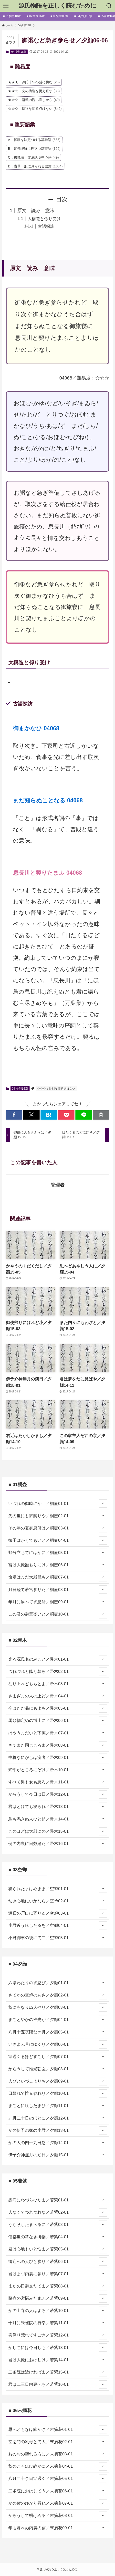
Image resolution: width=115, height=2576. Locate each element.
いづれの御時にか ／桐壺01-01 (57, 1503)
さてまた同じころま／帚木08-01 (57, 1745)
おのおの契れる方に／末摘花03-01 (57, 2454)
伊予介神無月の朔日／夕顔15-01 (57, 2155)
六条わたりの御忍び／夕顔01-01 (57, 1983)
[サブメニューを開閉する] (103, 1503)
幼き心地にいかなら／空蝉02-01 (57, 1901)
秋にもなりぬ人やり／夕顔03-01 (57, 2007)
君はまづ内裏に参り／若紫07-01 (57, 2274)
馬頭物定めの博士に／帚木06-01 (57, 1721)
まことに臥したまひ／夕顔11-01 (57, 2106)
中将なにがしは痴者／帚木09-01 (57, 1758)
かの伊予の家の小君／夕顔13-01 (57, 2130)
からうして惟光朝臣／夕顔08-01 (57, 2069)
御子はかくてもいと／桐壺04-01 (57, 1540)
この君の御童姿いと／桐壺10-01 (57, 1614)
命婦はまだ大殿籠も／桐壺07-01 (57, 1577)
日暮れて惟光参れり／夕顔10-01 (57, 2093)
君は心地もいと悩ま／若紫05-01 (57, 2249)
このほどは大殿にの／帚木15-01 (57, 1831)
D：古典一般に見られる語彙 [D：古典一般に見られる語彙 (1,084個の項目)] (35, 166)
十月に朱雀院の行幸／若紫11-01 (57, 2323)
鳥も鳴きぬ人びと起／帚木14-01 (57, 1819)
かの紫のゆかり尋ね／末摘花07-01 (57, 2503)
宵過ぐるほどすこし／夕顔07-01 (57, 2057)
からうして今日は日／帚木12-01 (57, 1794)
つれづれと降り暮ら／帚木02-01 (57, 1671)
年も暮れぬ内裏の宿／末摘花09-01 (57, 2528)
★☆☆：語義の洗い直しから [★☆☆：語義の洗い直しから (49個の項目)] (34, 100)
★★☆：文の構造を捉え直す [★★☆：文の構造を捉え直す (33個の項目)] (34, 91)
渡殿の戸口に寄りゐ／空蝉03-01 (57, 1913)
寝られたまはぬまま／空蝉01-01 (57, 1889)
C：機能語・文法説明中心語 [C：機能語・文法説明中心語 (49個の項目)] (33, 157)
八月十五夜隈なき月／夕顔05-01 (57, 2032)
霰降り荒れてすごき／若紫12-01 (57, 2335)
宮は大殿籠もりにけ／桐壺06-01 (57, 1565)
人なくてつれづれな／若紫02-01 (57, 2212)
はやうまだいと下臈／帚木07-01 (57, 1733)
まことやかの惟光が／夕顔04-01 (57, 2020)
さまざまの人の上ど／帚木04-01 (57, 1696)
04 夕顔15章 (18, 51)
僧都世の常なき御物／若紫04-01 (57, 2237)
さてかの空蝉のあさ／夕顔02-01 (57, 1995)
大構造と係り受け (44, 218)
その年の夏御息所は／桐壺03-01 (57, 1528)
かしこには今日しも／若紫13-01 (57, 2347)
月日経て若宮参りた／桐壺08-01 (57, 1589)
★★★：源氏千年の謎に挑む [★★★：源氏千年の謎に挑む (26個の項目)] (34, 82)
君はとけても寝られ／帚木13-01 (57, 1807)
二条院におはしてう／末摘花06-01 (57, 2491)
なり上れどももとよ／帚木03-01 (57, 1684)
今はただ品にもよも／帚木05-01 (57, 1708)
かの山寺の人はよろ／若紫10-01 (57, 2311)
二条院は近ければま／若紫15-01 (57, 2372)
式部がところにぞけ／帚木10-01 (57, 1770)
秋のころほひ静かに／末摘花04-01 (57, 2466)
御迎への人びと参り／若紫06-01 (57, 2261)
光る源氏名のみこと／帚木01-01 (57, 1659)
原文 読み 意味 (35, 210)
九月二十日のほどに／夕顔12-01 (57, 2118)
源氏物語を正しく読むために (57, 6)
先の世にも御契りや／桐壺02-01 (57, 1516)
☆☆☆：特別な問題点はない (56, 1088)
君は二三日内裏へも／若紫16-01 (57, 2384)
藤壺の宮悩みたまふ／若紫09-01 (57, 2298)
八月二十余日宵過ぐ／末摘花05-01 (57, 2479)
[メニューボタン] (6, 6)
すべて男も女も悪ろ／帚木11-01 (57, 1782)
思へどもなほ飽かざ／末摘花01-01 (57, 2429)
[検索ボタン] (109, 6)
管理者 (57, 1184)
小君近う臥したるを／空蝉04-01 (57, 1925)
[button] (14, 1114)
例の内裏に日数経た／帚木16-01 (57, 1844)
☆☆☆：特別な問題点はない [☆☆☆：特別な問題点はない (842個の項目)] (35, 109)
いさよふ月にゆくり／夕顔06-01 (57, 2044)
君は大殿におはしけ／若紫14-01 (57, 2360)
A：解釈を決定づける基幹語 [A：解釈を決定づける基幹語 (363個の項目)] (34, 140)
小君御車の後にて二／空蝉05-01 (57, 1938)
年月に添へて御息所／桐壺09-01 (57, 1602)
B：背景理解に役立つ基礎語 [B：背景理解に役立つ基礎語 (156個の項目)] (34, 149)
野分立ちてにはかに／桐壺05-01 (57, 1553)
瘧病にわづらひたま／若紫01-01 (57, 2200)
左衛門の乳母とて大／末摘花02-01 (57, 2442)
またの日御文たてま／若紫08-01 (57, 2286)
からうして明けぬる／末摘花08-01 (57, 2516)
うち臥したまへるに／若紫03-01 (57, 2225)
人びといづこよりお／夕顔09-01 (57, 2081)
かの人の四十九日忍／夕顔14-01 (57, 2143)
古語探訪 (46, 226)
